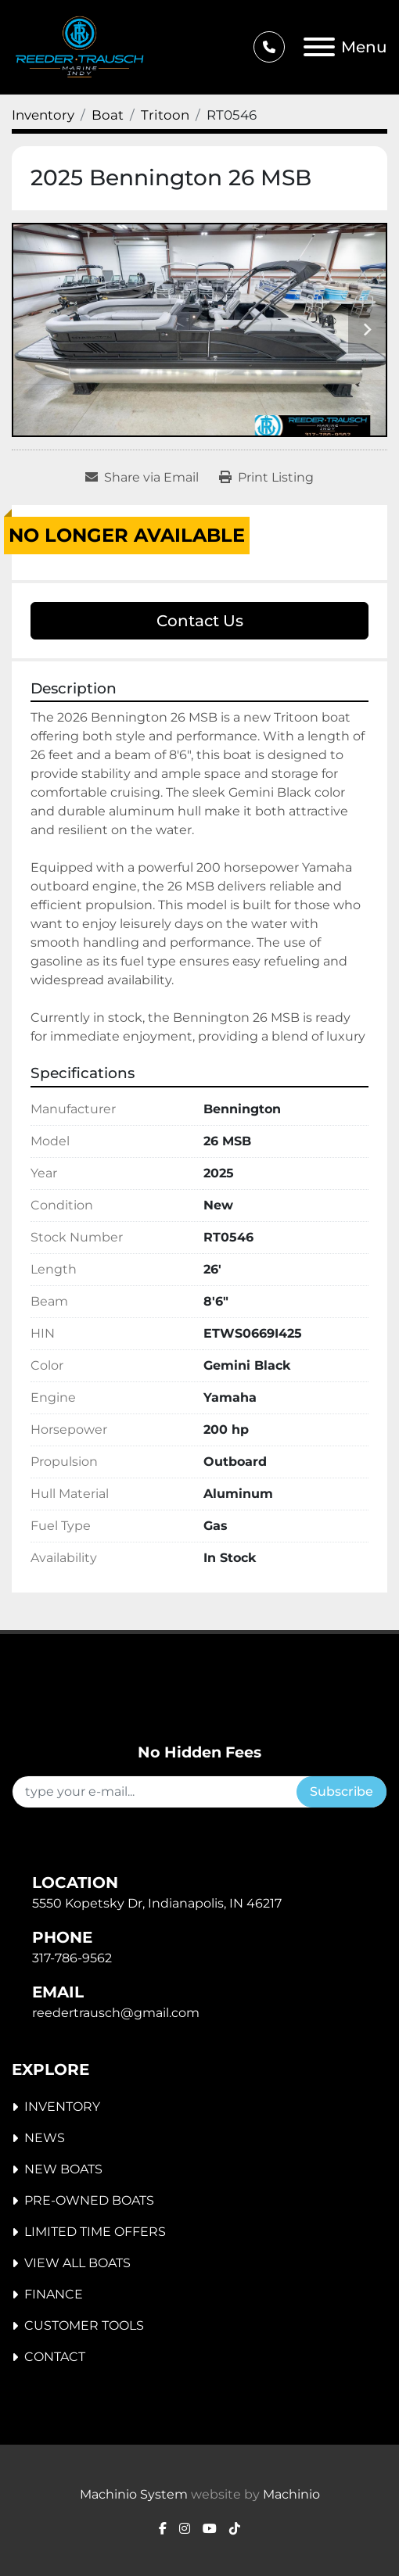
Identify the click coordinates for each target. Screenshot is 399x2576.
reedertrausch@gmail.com (116, 2012)
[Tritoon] (165, 115)
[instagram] (184, 2528)
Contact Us (199, 620)
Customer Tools (84, 2325)
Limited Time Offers (95, 2231)
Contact (54, 2356)
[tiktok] (234, 2528)
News (44, 2137)
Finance (53, 2294)
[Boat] (108, 115)
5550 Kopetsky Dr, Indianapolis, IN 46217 (157, 1903)
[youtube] (210, 2528)
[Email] (155, 1791)
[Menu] (319, 47)
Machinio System (134, 2494)
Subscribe (341, 1791)
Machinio (291, 2494)
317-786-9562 (72, 1958)
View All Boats (77, 2262)
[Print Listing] (266, 478)
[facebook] (163, 2528)
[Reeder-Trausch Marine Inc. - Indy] (122, 1718)
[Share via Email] (142, 478)
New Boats (63, 2169)
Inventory (62, 2106)
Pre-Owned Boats (89, 2200)
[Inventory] (43, 115)
